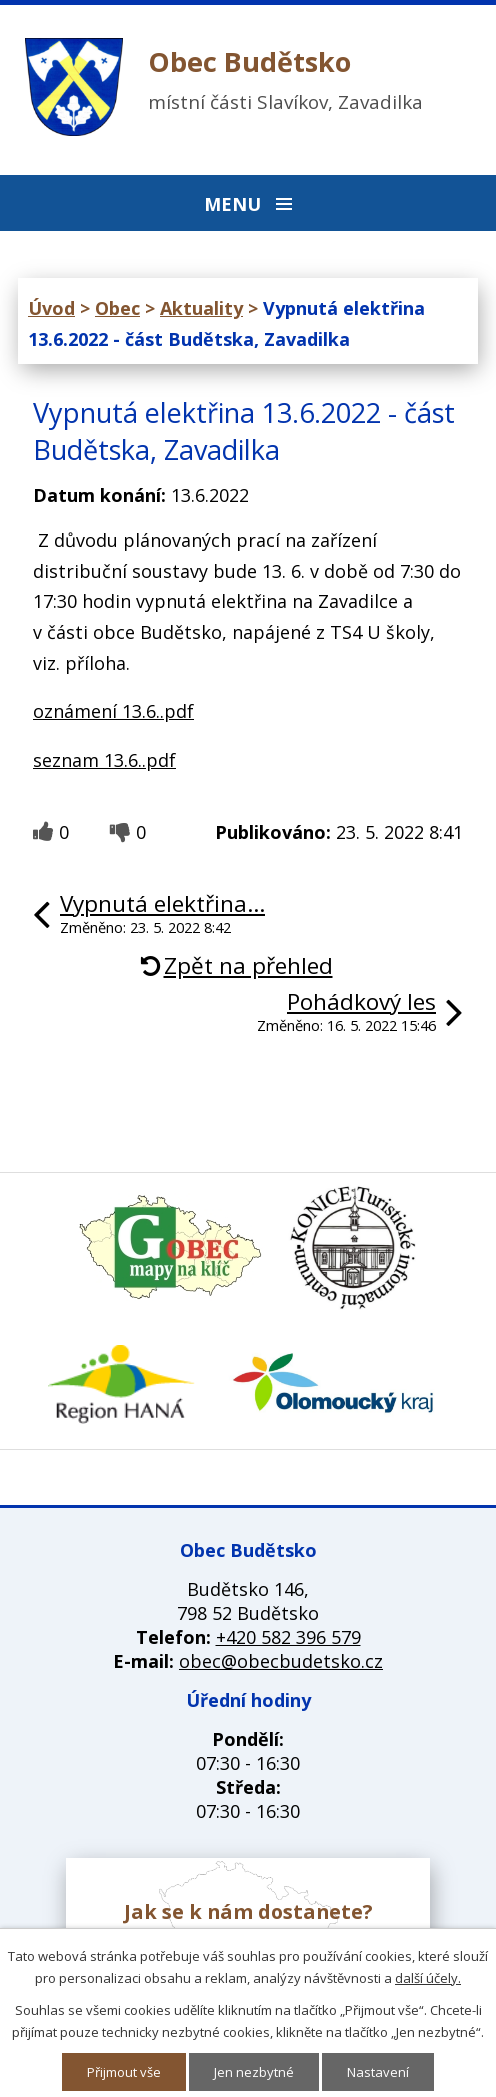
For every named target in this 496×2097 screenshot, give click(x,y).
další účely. (428, 1978)
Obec (117, 308)
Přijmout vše (124, 2072)
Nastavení (378, 2072)
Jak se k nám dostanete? (248, 1911)
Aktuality (201, 308)
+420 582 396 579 (288, 1637)
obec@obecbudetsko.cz (281, 1661)
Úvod (51, 308)
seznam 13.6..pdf (104, 760)
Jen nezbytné (254, 2072)
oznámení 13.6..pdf (113, 711)
